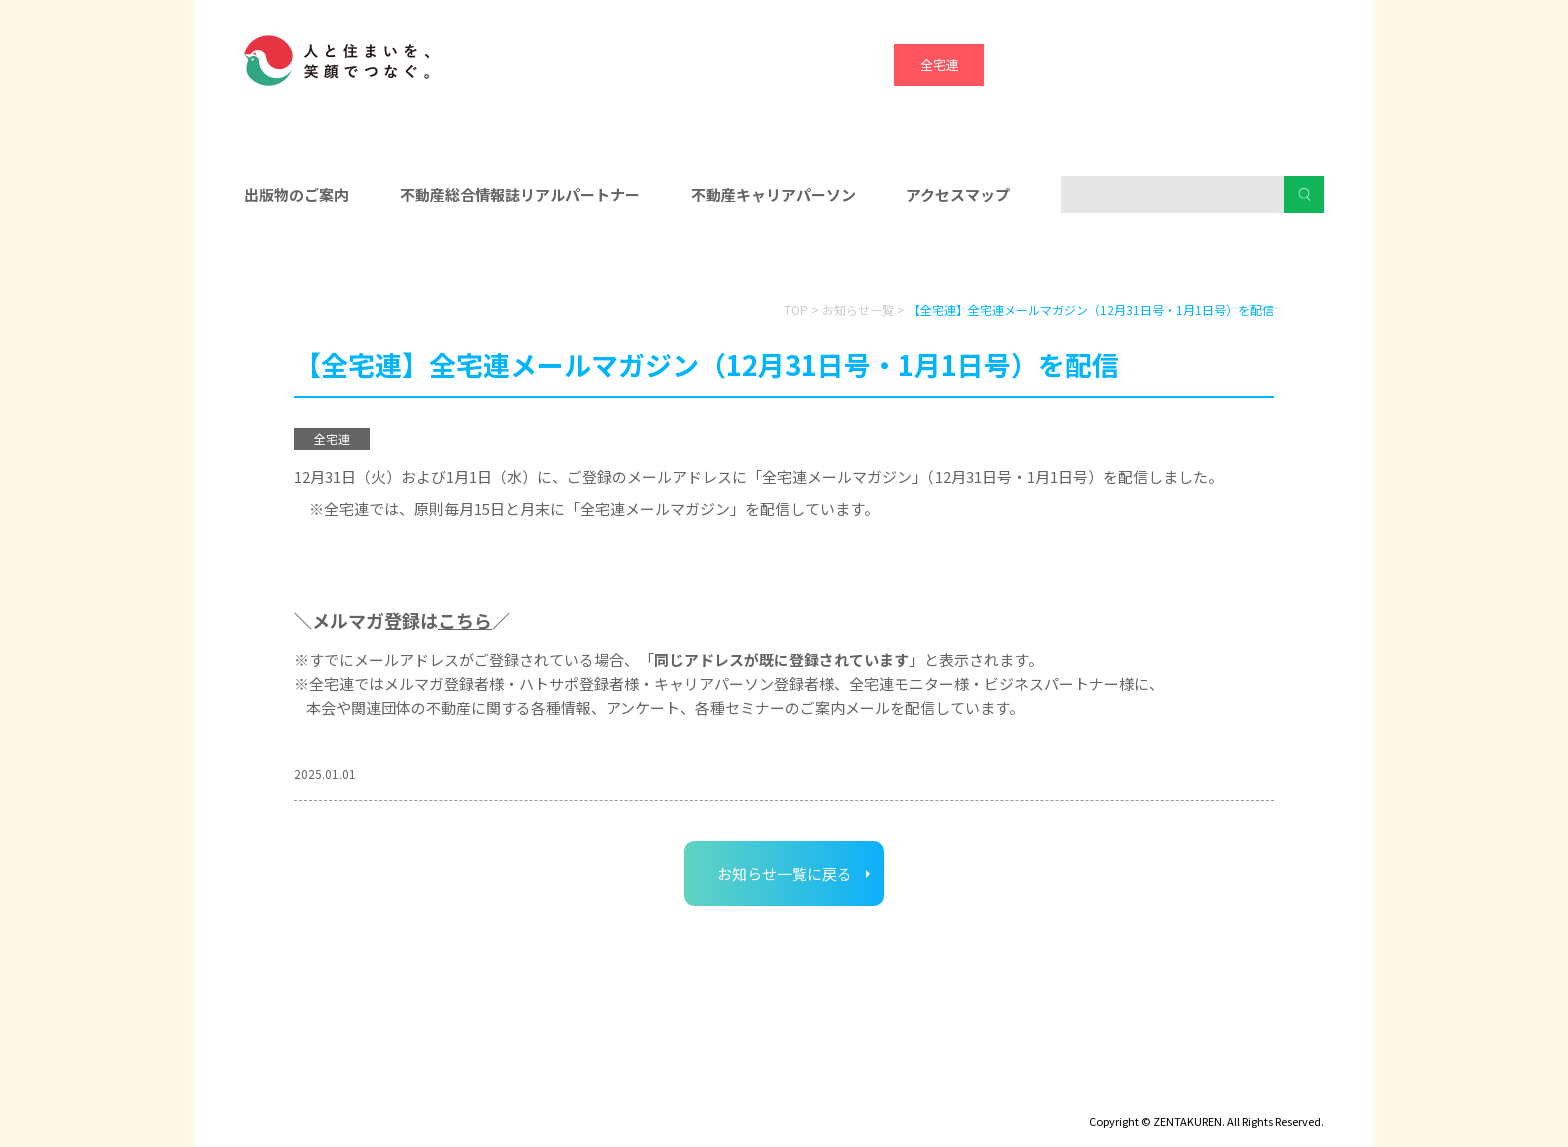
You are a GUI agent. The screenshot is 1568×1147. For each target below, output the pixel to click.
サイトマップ (434, 1092)
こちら (465, 620)
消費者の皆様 (1152, 261)
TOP (796, 309)
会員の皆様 (417, 261)
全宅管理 (1299, 64)
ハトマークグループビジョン (732, 1092)
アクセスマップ (958, 194)
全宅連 (939, 64)
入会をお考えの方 (784, 261)
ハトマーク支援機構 (1209, 64)
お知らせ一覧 (858, 309)
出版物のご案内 (296, 194)
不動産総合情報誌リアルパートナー (520, 194)
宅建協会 (1119, 64)
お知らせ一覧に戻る (784, 873)
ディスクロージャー (301, 1092)
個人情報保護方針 (561, 1092)
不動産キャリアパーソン (773, 194)
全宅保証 (1029, 64)
